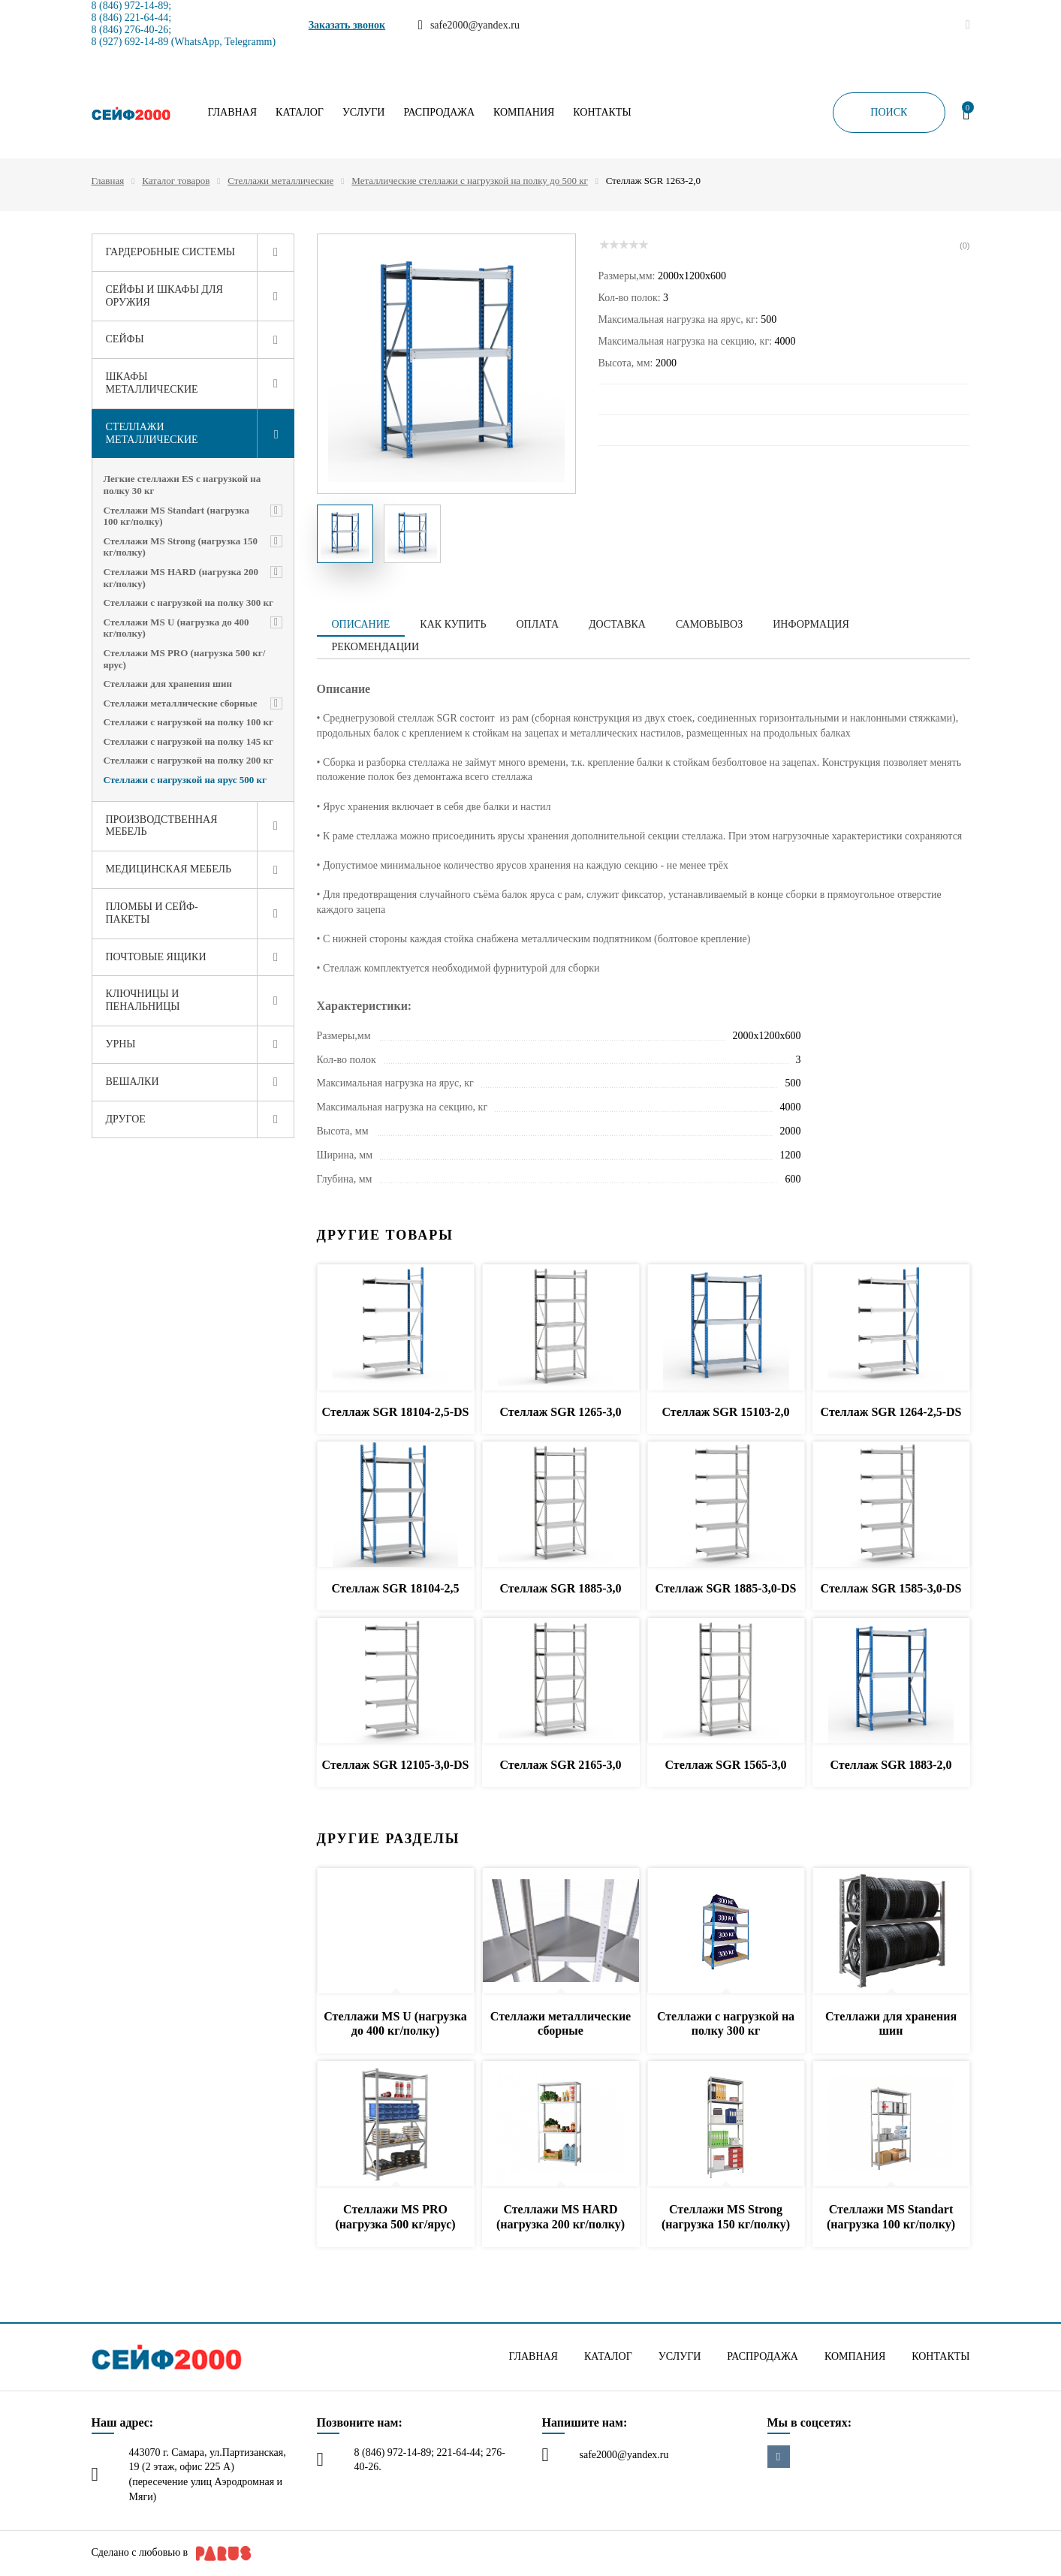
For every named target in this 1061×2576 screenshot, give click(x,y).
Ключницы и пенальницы (143, 1000)
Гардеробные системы (171, 252)
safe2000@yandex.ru (624, 2454)
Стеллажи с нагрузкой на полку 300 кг (188, 602)
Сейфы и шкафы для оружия (164, 296)
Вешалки (132, 1081)
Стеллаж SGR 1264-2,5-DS (891, 1412)
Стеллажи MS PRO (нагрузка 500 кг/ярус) (185, 658)
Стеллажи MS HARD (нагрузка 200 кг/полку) (181, 577)
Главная (233, 112)
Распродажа (439, 112)
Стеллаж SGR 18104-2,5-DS (395, 1412)
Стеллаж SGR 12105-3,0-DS (395, 1764)
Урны (121, 1044)
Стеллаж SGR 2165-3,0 (560, 1764)
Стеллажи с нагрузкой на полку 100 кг (188, 722)
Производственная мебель (162, 826)
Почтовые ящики (156, 957)
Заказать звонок (347, 25)
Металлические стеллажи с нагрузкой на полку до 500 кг (469, 180)
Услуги (363, 112)
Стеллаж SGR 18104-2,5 (395, 1588)
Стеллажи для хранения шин (168, 683)
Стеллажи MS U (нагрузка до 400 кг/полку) (176, 628)
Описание (361, 624)
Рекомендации (376, 646)
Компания (523, 112)
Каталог (300, 112)
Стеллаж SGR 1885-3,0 (560, 1588)
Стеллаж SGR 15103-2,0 (725, 1412)
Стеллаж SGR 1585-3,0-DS (891, 1588)
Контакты (602, 112)
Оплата (537, 624)
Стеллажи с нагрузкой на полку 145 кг (188, 741)
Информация (810, 624)
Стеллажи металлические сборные (181, 703)
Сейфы (125, 339)
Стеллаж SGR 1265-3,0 (560, 1412)
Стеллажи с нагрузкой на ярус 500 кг (185, 779)
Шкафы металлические (152, 383)
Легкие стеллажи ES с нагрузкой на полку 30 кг (182, 484)
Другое (126, 1119)
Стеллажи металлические (280, 180)
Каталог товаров (175, 180)
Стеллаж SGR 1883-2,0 (890, 1764)
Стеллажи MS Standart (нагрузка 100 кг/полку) (177, 516)
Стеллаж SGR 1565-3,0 (725, 1764)
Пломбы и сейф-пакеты (152, 913)
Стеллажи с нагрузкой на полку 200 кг (188, 760)
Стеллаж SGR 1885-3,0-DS (726, 1588)
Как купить (453, 624)
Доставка (617, 624)
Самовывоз (709, 624)
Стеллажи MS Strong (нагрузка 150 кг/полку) (181, 547)
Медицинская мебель (169, 869)
